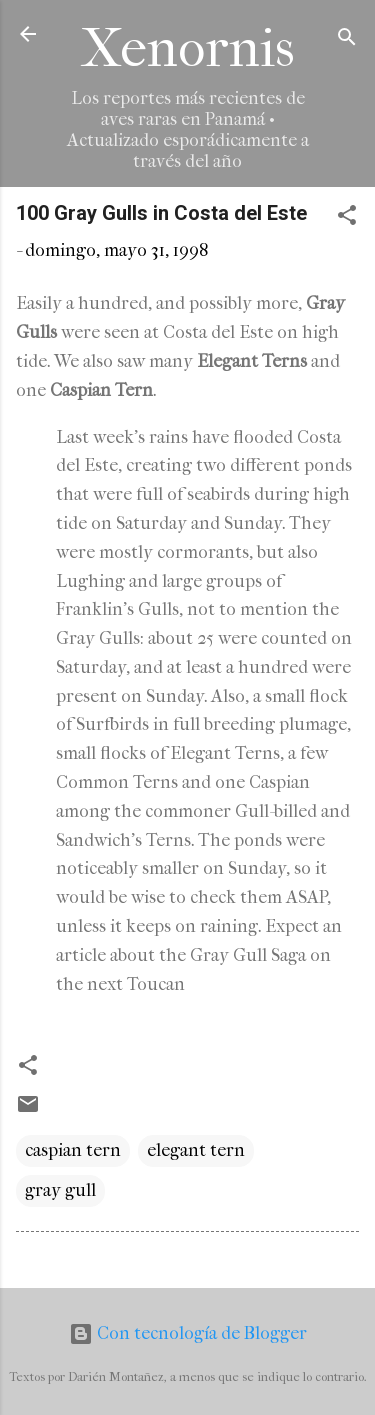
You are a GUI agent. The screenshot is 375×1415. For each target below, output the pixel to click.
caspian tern (73, 1150)
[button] (347, 218)
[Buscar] (347, 40)
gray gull (60, 1190)
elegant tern (196, 1150)
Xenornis (188, 48)
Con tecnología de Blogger (188, 1333)
